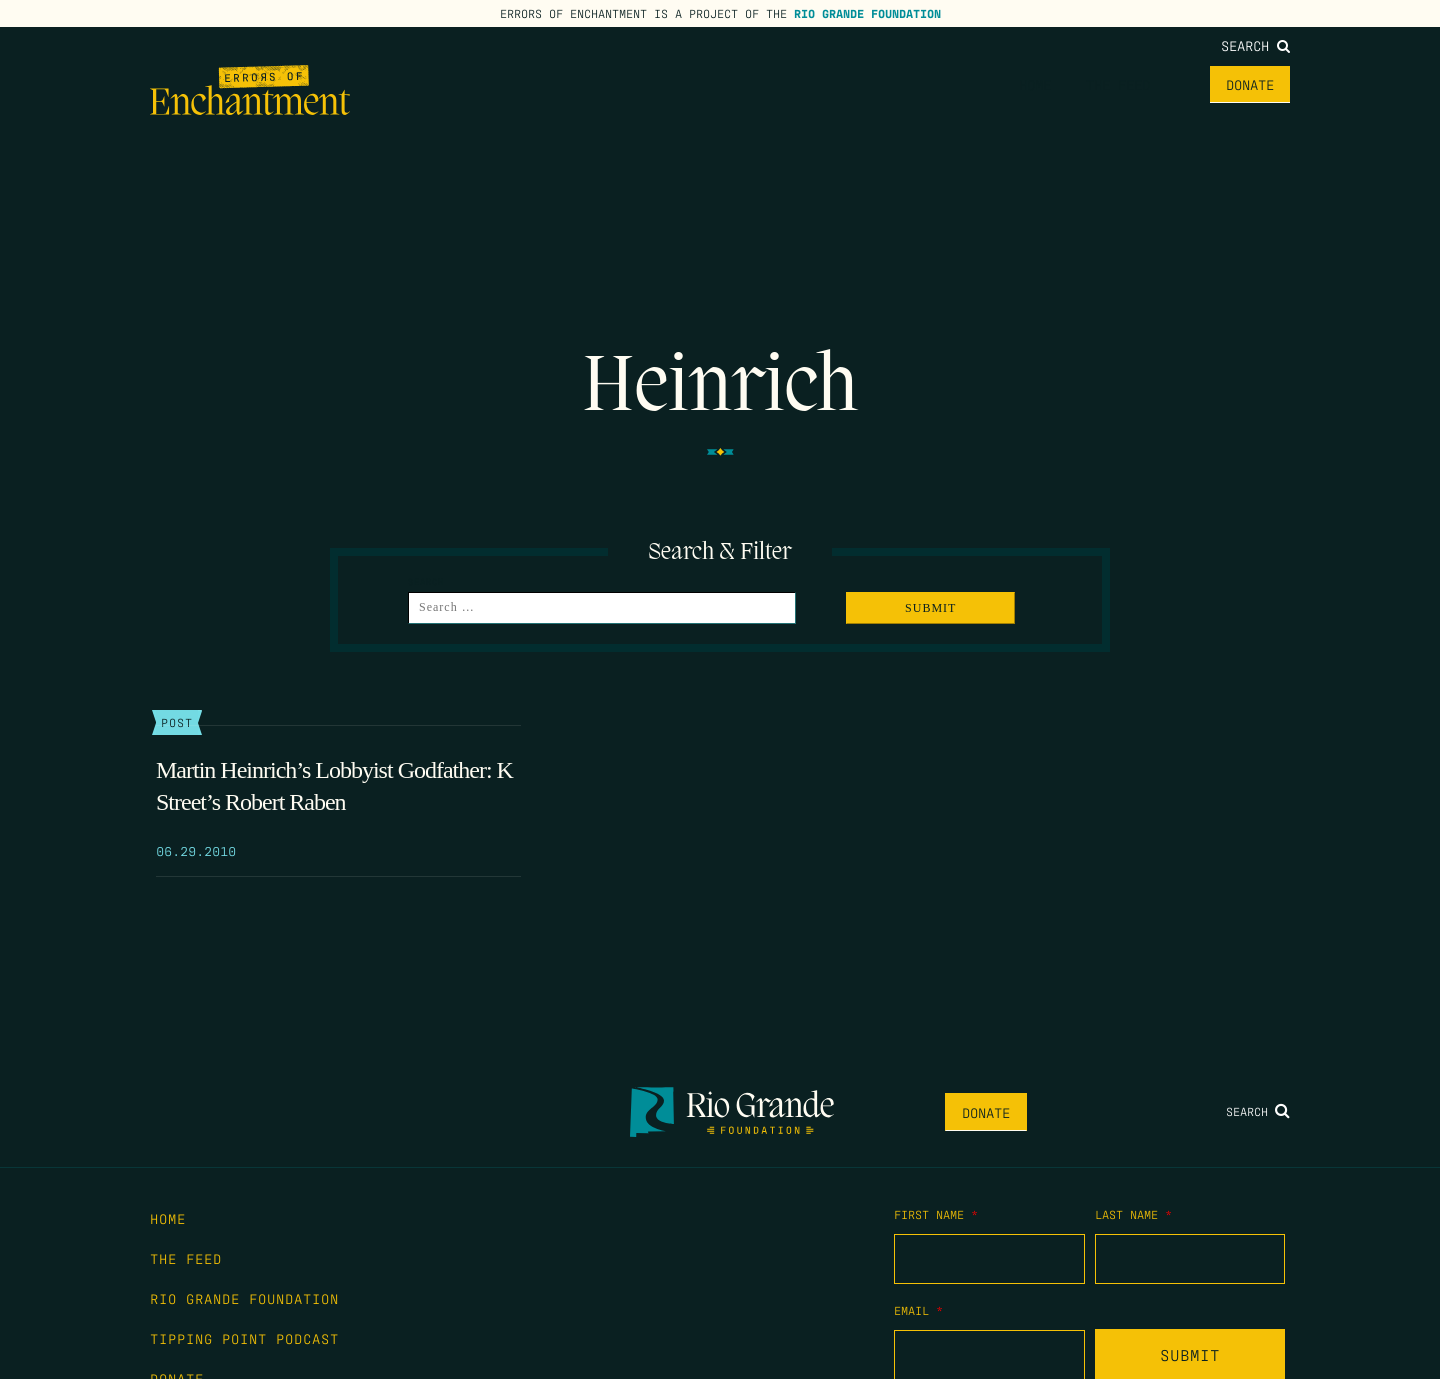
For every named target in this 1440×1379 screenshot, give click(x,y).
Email (918, 1310)
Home (1035, 84)
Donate (1250, 84)
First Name (936, 1214)
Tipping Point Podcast (244, 1338)
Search (1255, 45)
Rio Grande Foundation (867, 13)
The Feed (1118, 84)
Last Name (1133, 1214)
